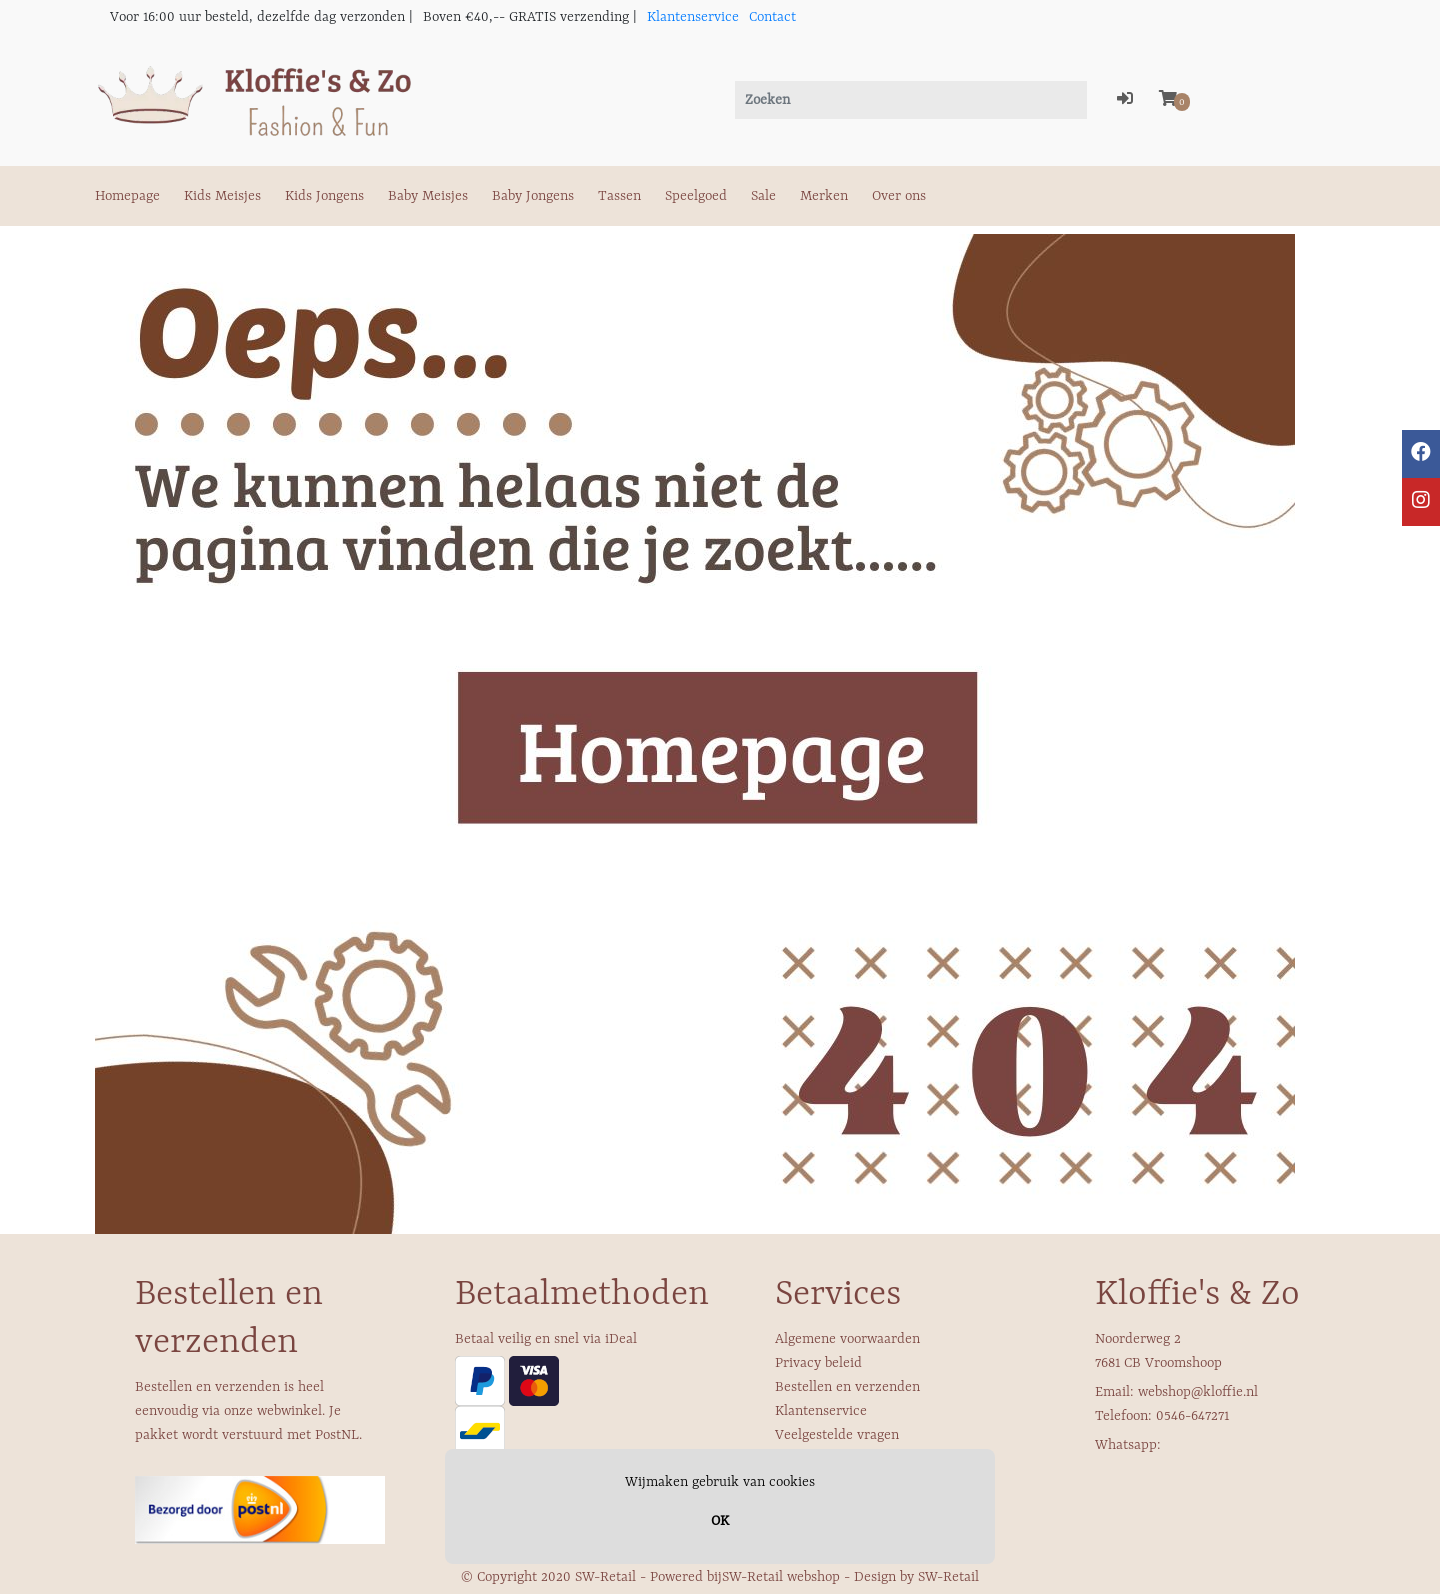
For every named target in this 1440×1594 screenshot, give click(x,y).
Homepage (127, 196)
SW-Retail (948, 1577)
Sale (763, 196)
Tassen (619, 196)
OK (720, 1521)
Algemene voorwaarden (847, 1339)
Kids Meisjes (222, 196)
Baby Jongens (533, 196)
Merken (824, 196)
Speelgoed (696, 196)
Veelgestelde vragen (837, 1435)
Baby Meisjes (428, 196)
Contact (772, 17)
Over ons (899, 196)
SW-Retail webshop (781, 1577)
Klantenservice (693, 17)
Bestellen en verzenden (847, 1387)
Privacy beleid (818, 1363)
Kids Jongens (324, 196)
